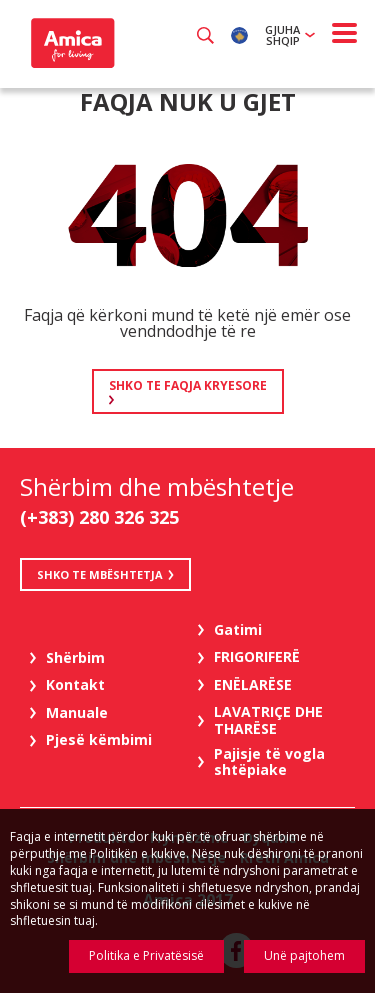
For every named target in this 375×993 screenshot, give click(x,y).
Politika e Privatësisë (146, 955)
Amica (70, 43)
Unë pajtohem (304, 955)
